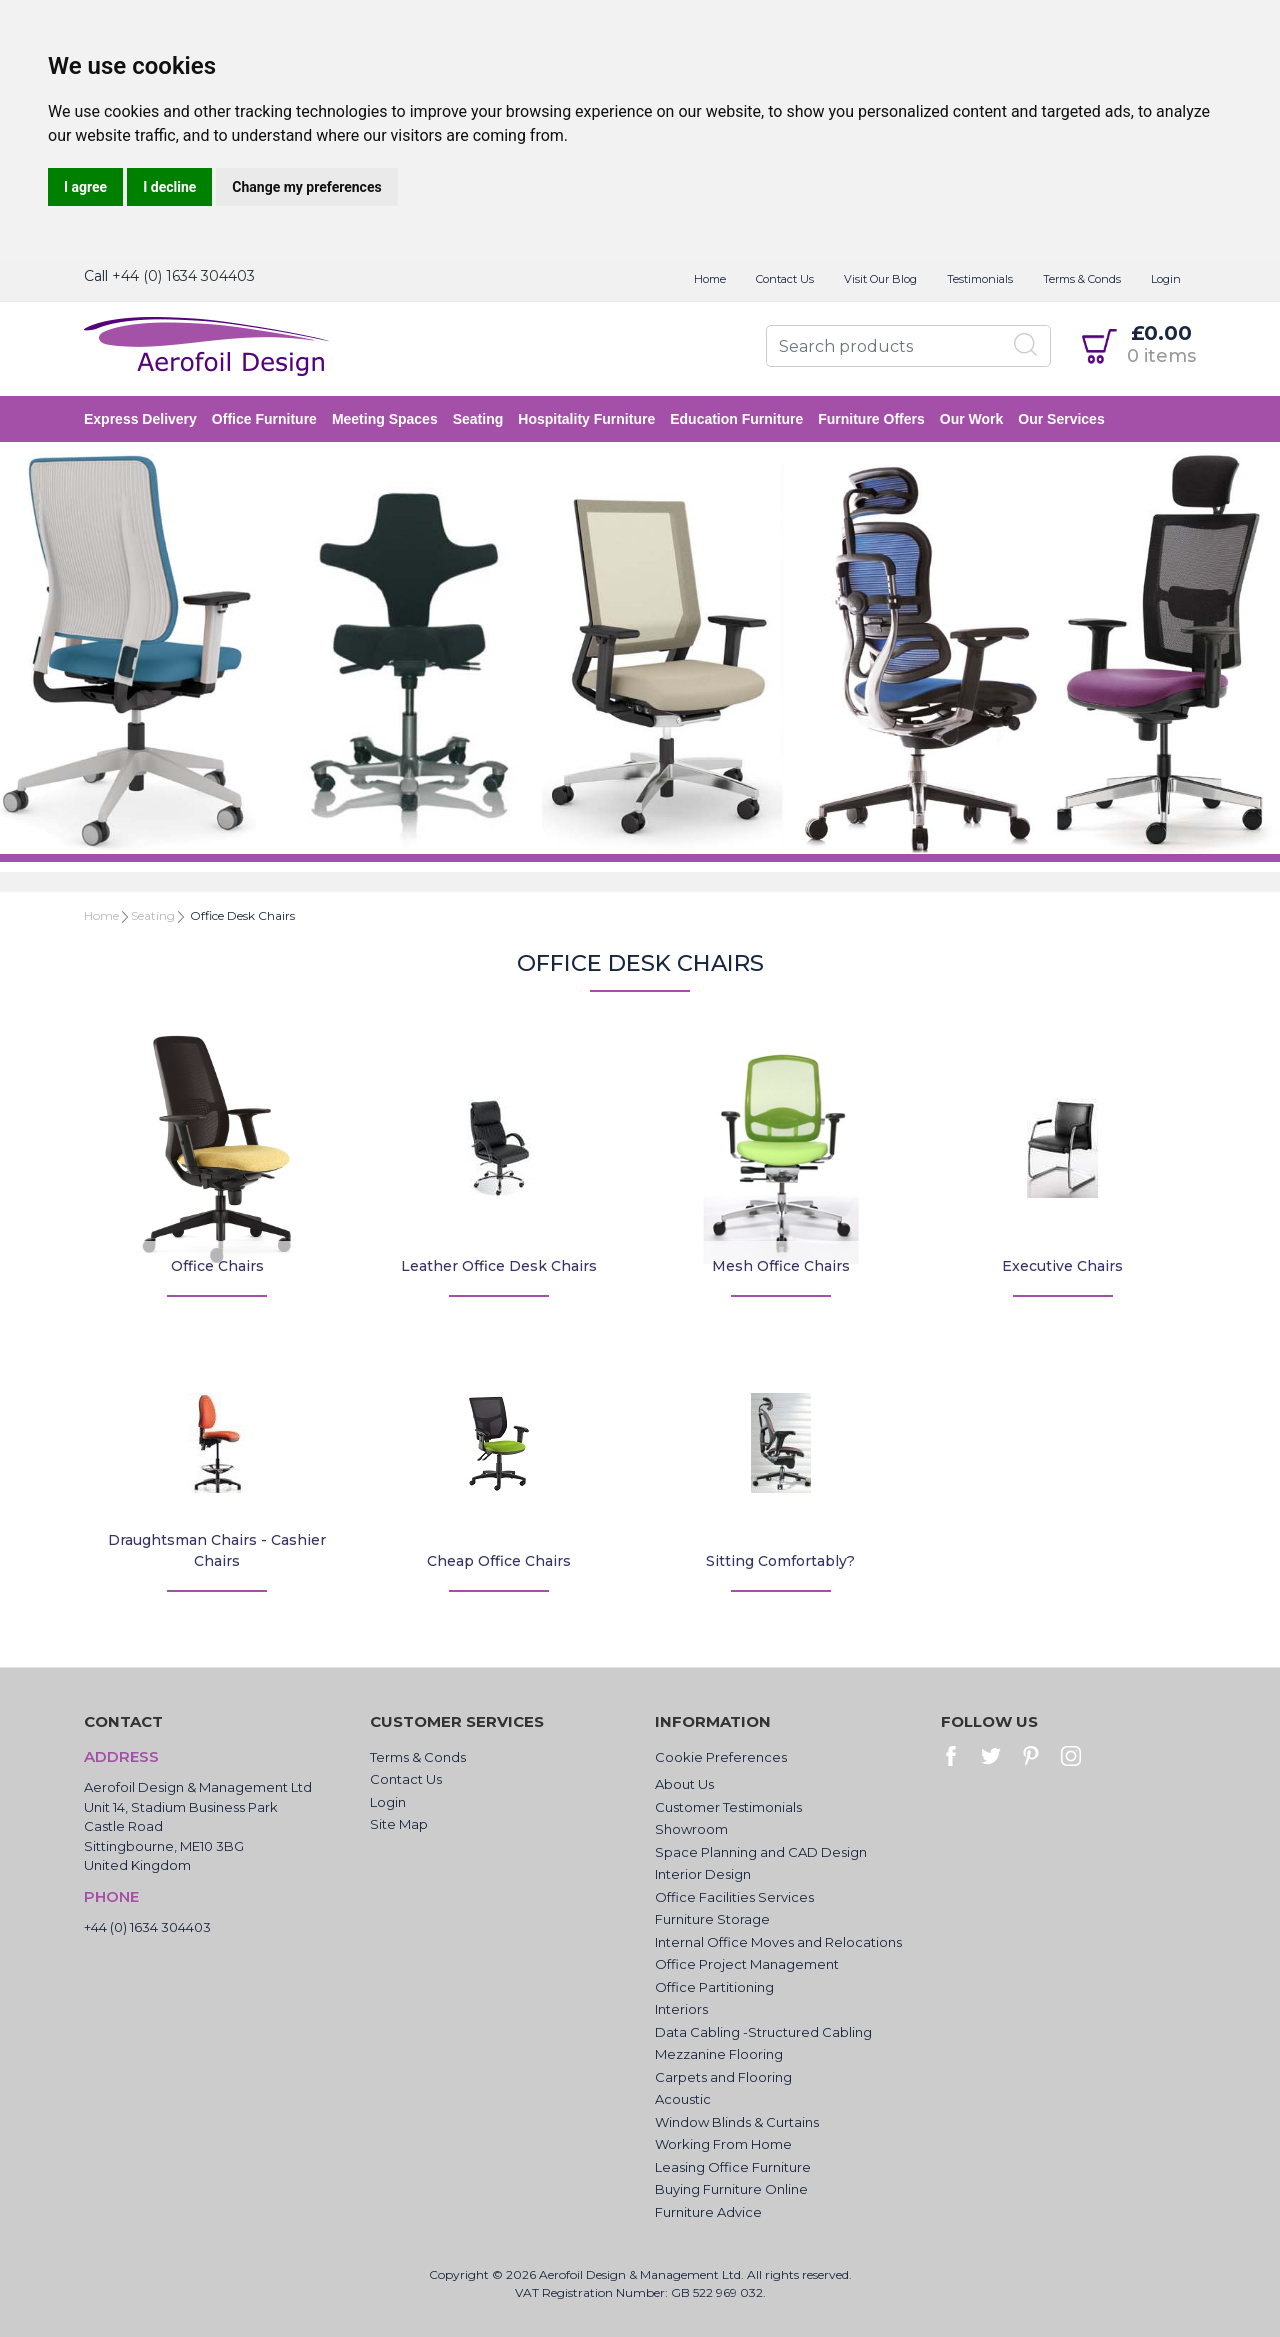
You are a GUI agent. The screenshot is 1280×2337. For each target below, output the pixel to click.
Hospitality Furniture (586, 419)
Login (1166, 279)
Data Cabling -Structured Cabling (763, 2032)
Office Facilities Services (734, 1897)
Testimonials (980, 279)
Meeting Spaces (385, 419)
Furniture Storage (712, 1919)
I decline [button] (169, 187)
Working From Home (723, 2144)
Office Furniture (264, 419)
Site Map (399, 1824)
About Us (684, 1784)
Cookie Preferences (721, 1757)
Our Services (1061, 419)
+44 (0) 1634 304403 (183, 276)
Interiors (681, 2009)
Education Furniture (736, 419)
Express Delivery (140, 419)
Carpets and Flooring (723, 2077)
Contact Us (785, 279)
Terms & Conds (1082, 279)
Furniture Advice (708, 2212)
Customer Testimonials (728, 1807)
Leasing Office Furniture (733, 2167)
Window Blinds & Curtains (737, 2122)
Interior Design (703, 1874)
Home (710, 279)
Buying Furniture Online (731, 2189)
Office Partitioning (714, 1987)
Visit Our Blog (880, 279)
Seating (478, 419)
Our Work (972, 419)
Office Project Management (747, 1964)
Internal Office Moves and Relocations (778, 1942)
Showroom (691, 1829)
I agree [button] (85, 187)
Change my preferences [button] (306, 187)
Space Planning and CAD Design (761, 1852)
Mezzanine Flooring (719, 2054)
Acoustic (683, 2099)
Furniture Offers (871, 419)
